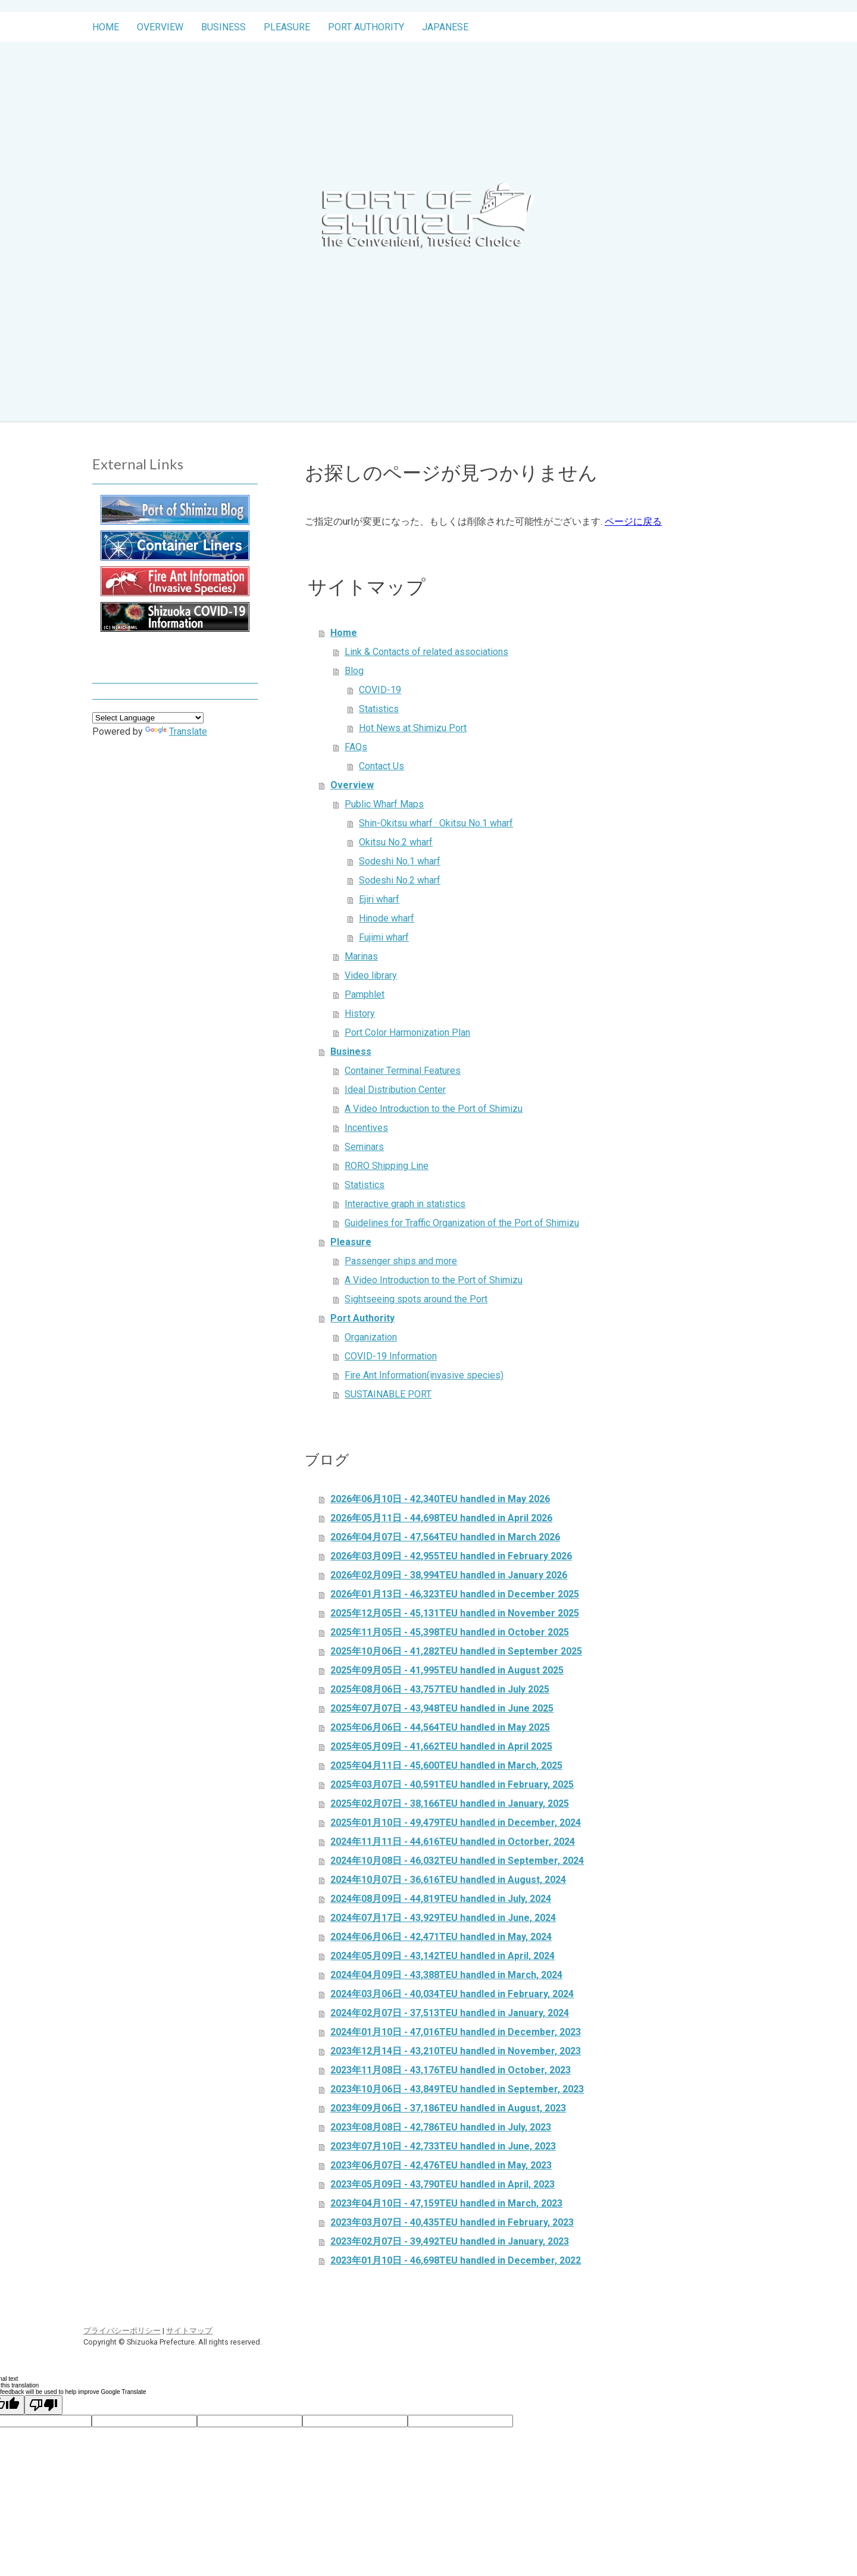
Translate (176, 731)
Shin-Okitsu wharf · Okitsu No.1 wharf (436, 823)
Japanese (445, 27)
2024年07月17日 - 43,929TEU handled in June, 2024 (443, 1917)
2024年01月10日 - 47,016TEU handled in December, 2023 (455, 2032)
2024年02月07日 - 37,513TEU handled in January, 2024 (449, 2013)
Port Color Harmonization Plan (407, 1032)
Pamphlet (364, 994)
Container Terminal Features (403, 1070)
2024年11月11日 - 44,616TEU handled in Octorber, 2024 (452, 1841)
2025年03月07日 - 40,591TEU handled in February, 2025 (452, 1784)
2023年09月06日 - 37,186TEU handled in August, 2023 (448, 2108)
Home (105, 27)
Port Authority (366, 27)
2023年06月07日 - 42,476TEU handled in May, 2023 (441, 2165)
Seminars (364, 1146)
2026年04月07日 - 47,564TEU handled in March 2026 (445, 1537)
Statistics (379, 708)
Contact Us (381, 766)
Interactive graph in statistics (405, 1203)
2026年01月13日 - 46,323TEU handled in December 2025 (454, 1594)
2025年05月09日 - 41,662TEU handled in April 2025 (441, 1746)
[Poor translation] (43, 2405)
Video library (371, 975)
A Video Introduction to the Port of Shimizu (434, 1108)
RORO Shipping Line (386, 1165)
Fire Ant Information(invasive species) (424, 1375)
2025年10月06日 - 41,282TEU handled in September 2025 (456, 1651)
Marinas (361, 956)
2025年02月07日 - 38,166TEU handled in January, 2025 (449, 1803)
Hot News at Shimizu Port (413, 728)
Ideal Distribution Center (395, 1089)
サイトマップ (189, 2330)
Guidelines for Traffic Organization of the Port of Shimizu (462, 1223)
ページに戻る (633, 521)
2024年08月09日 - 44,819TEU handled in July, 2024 (440, 1898)
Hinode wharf (386, 918)
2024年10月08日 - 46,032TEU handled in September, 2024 (457, 1860)
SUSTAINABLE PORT (388, 1394)
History (360, 1013)
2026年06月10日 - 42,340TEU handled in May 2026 (440, 1499)
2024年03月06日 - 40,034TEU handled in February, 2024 (452, 1994)
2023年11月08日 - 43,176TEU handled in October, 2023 (450, 2070)
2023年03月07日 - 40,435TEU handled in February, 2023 (452, 2222)
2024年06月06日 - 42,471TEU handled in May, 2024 (441, 1936)
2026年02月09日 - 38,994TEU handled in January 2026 (448, 1575)
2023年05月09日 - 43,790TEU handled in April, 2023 (442, 2184)
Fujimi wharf (384, 937)
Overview (160, 27)
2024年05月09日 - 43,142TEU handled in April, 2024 (442, 1955)
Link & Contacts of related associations (426, 651)
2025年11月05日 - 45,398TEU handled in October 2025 (449, 1632)
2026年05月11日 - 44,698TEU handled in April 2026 (441, 1518)
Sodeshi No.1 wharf (399, 861)
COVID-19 (380, 689)
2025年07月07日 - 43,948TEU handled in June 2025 (441, 1708)
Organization (371, 1337)
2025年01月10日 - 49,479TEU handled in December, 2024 (455, 1822)
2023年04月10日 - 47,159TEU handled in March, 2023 (446, 2203)
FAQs (356, 747)
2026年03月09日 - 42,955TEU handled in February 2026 (451, 1556)
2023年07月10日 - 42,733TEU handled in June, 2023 (443, 2146)
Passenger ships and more (401, 1261)
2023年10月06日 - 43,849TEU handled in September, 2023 (457, 2089)
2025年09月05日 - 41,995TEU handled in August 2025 (447, 1670)
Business (223, 27)
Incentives (366, 1127)
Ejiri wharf (379, 899)
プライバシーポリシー (122, 2330)
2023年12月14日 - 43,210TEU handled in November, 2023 (455, 2051)
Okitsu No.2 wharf (396, 842)
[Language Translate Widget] (148, 717)
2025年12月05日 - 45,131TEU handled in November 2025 (454, 1613)
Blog (354, 670)
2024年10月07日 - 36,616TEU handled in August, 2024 (448, 1879)
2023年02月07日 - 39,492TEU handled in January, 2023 (449, 2241)
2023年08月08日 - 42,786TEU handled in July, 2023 (440, 2127)
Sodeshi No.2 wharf (399, 880)
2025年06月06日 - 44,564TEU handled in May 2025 (440, 1727)
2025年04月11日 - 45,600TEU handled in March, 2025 (446, 1765)
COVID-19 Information (391, 1356)
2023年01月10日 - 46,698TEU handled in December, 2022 (455, 2260)
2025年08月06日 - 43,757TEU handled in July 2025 (439, 1689)
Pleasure (287, 27)
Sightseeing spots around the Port (416, 1299)
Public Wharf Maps (384, 804)
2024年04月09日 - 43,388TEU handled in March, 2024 (446, 1974)
